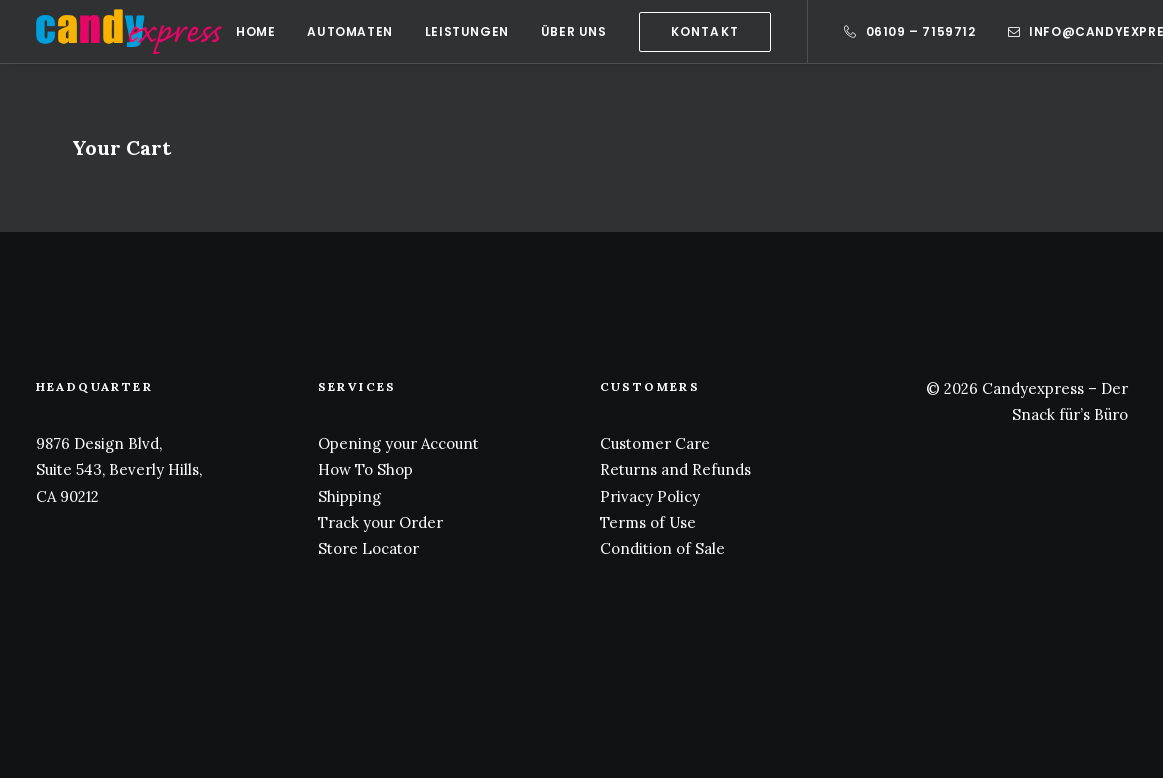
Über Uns (574, 31)
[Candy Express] (129, 31)
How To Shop (365, 469)
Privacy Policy (650, 496)
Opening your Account (398, 443)
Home (255, 31)
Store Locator (368, 548)
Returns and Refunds (675, 469)
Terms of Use (648, 522)
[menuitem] (255, 31)
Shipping (349, 496)
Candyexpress (1033, 388)
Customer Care (655, 443)
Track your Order (380, 522)
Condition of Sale (662, 548)
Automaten (349, 31)
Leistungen (467, 31)
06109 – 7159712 (921, 31)
